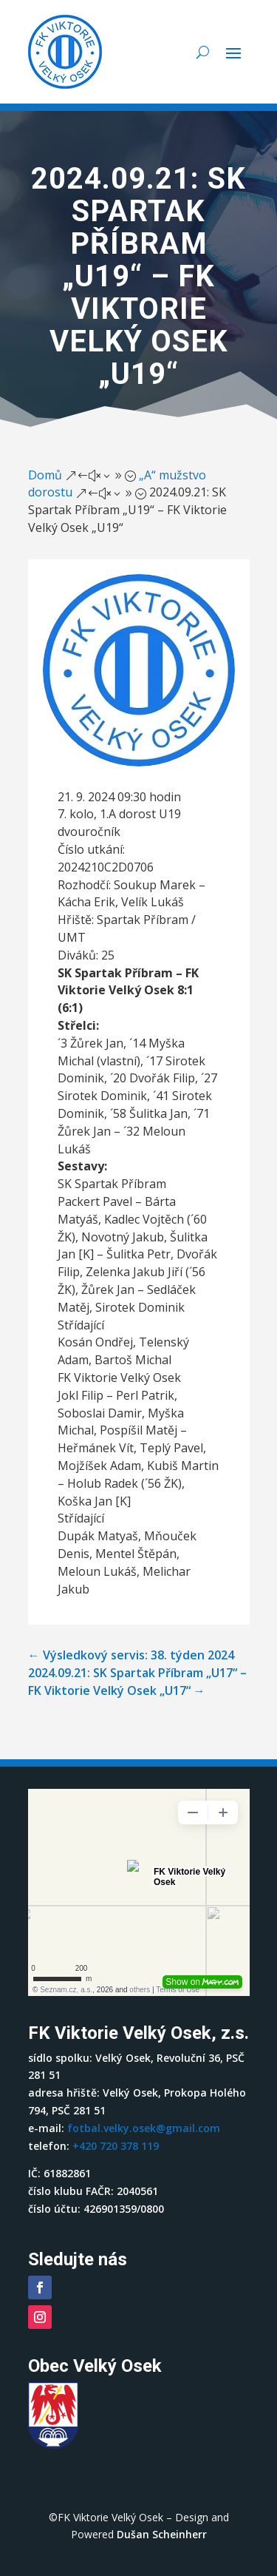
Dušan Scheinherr (162, 2534)
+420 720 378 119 (115, 2146)
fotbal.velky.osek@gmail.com (143, 2128)
